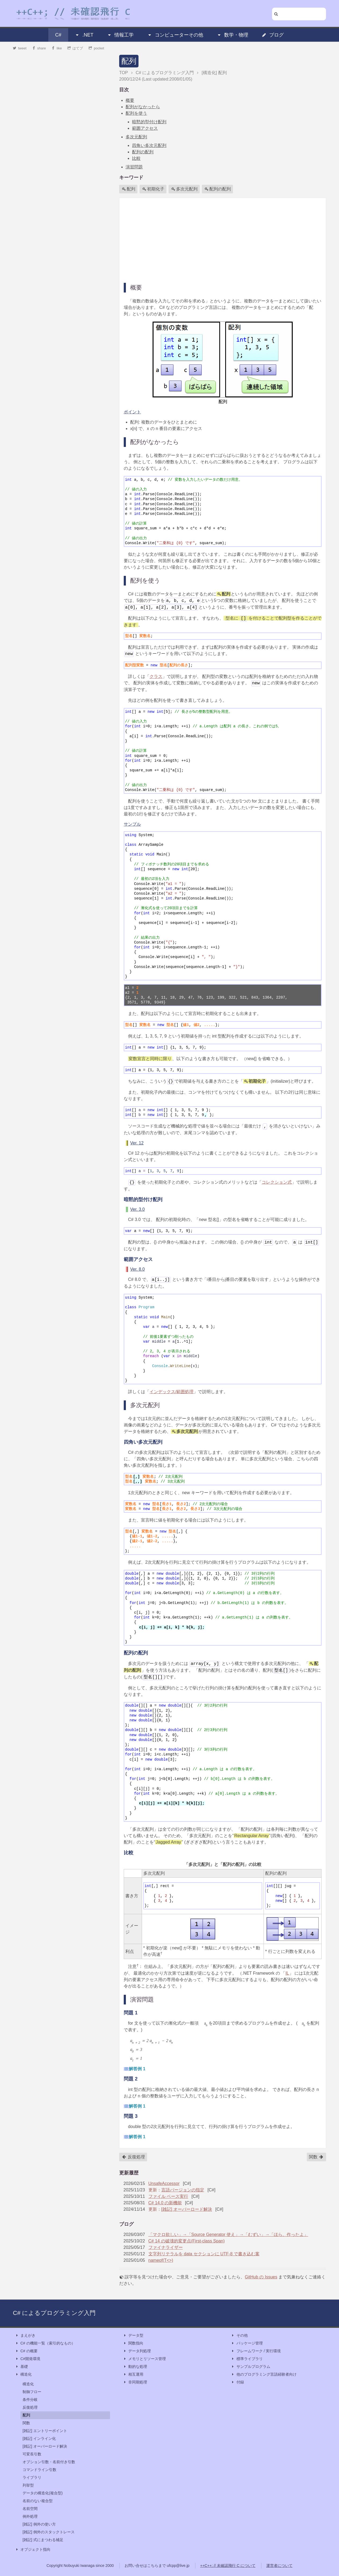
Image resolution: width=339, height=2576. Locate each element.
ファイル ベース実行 (168, 2196)
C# (58, 35)
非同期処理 (135, 2382)
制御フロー (32, 2392)
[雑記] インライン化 (39, 2438)
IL (287, 1973)
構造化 (23, 2374)
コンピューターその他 (175, 35)
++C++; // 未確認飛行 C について (228, 2565)
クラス (156, 676)
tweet (20, 48)
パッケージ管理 (247, 2343)
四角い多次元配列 (149, 145)
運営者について (279, 2565)
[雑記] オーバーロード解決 (186, 2209)
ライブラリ (32, 2477)
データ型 (133, 2335)
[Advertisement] (223, 239)
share (39, 48)
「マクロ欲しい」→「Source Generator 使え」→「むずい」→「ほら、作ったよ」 (228, 2234)
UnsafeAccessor (164, 2183)
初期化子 (153, 189)
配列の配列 (143, 152)
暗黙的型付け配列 (149, 122)
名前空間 (30, 2508)
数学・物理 (232, 35)
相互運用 (133, 2374)
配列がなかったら (143, 106)
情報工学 (120, 35)
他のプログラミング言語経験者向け (264, 2374)
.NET (84, 35)
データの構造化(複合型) (43, 2493)
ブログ (273, 35)
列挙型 (28, 2485)
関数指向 (133, 2343)
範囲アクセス (145, 128)
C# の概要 (26, 2351)
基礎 (21, 2366)
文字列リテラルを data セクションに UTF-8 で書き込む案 (204, 2254)
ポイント (132, 412)
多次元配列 (136, 137)
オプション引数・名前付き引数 (49, 2462)
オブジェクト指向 (32, 2549)
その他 (239, 2335)
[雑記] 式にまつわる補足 (43, 2540)
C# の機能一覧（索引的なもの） (45, 2343)
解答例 (137, 2068)
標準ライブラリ (247, 2359)
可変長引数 (32, 2454)
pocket (96, 48)
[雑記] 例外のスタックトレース (49, 2532)
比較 (136, 158)
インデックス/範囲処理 (172, 1391)
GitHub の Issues (261, 2277)
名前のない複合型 (38, 2501)
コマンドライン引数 (39, 2469)
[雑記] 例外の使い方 (39, 2524)
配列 (128, 61)
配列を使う (136, 113)
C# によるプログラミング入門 (54, 2313)
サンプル (132, 824)
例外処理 (30, 2516)
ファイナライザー (165, 2247)
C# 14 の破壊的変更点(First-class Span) (186, 2241)
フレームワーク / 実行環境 (256, 2351)
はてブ (75, 48)
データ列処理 (137, 2351)
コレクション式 (277, 1182)
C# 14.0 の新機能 (165, 2203)
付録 (237, 2382)
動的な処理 (135, 2366)
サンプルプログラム (250, 2366)
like (57, 48)
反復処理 (133, 2157)
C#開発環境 (27, 2359)
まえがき (25, 2335)
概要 (130, 100)
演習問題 (134, 167)
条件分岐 (30, 2399)
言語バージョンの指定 (182, 2190)
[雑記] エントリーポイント (45, 2431)
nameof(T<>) (160, 2260)
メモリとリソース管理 (144, 2359)
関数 (316, 2157)
